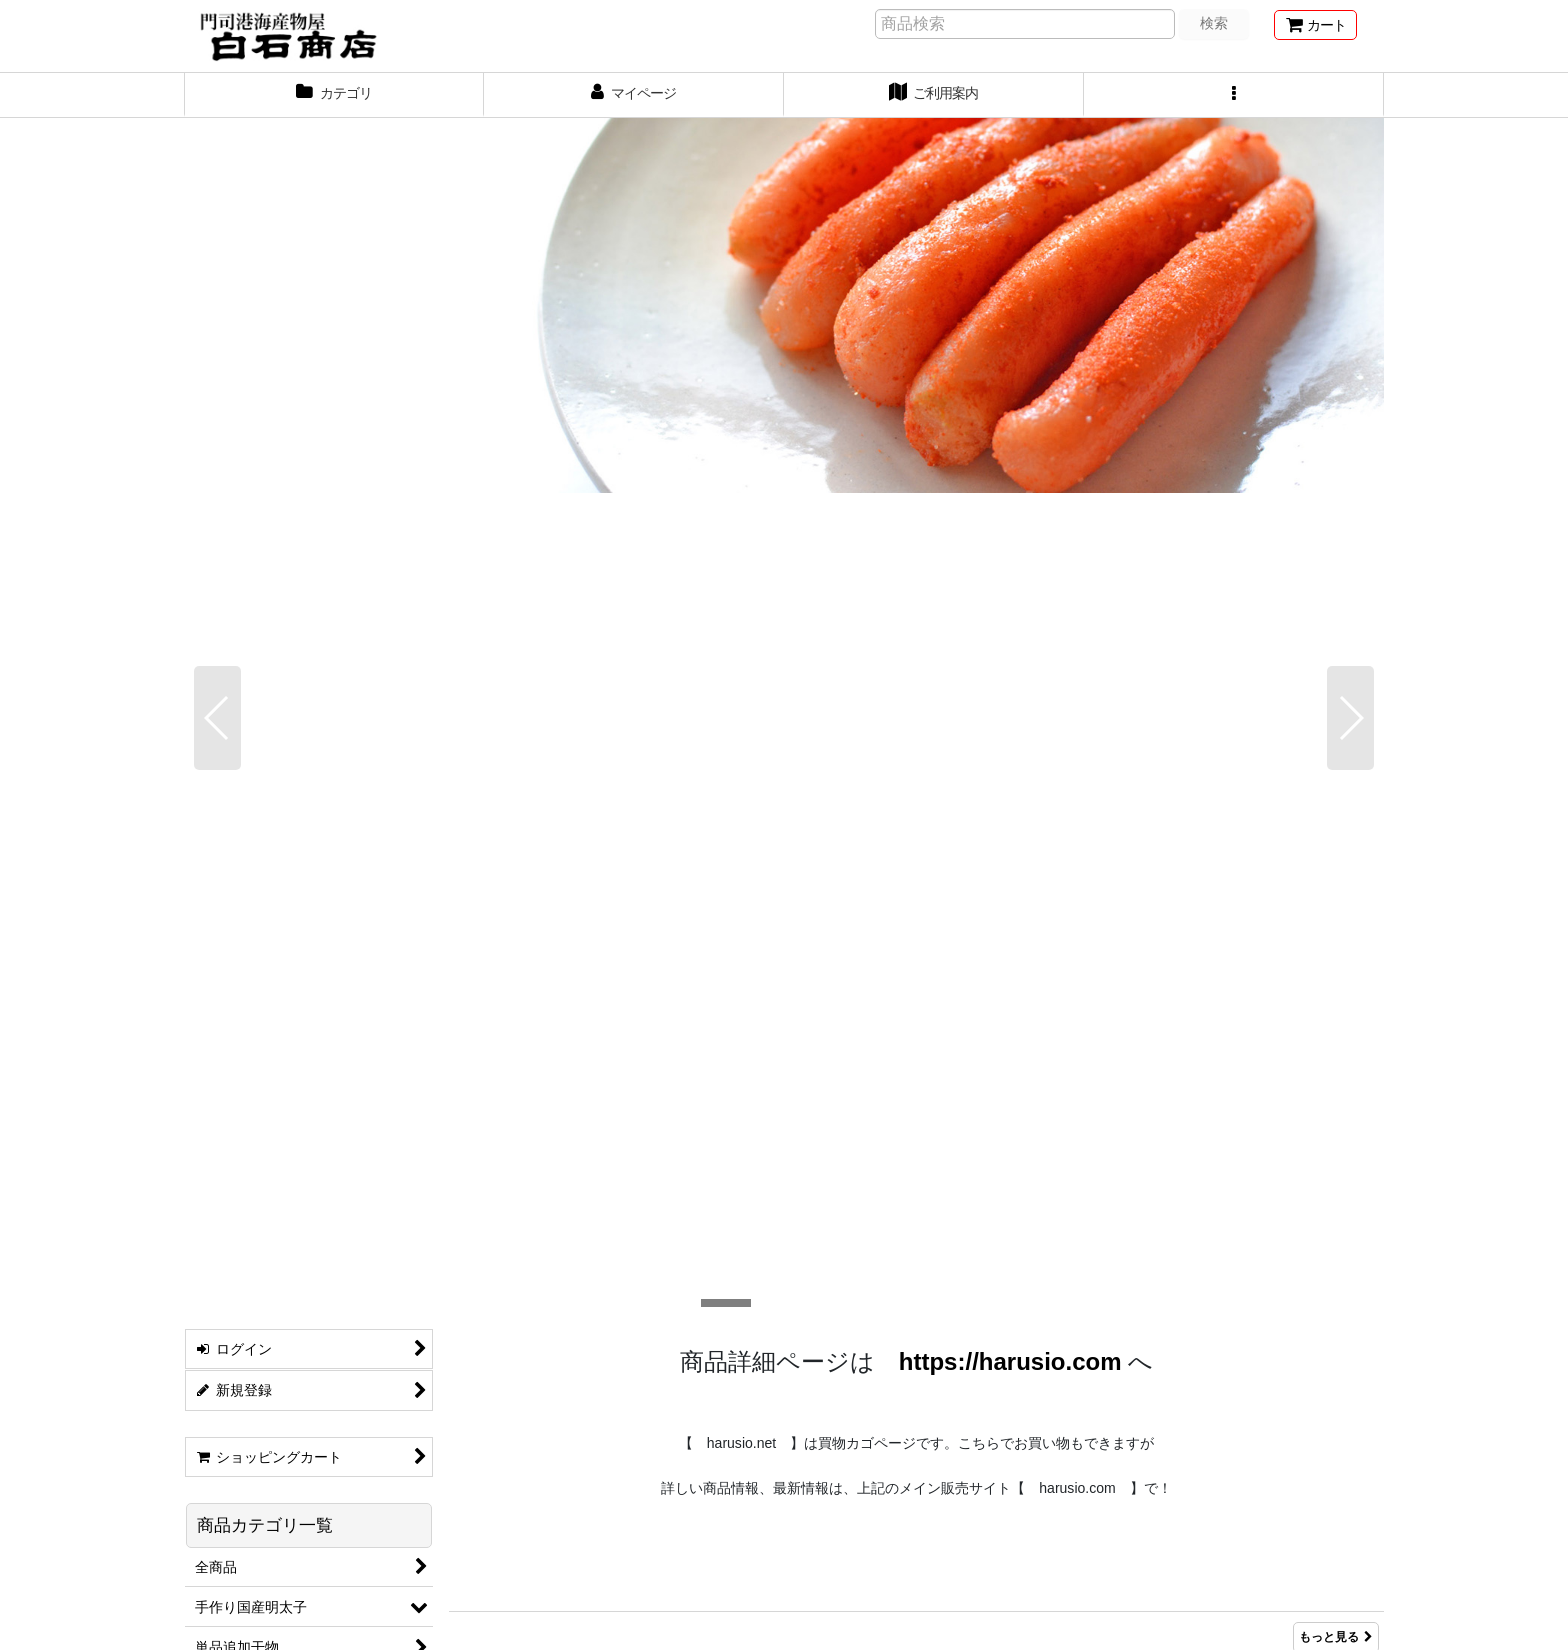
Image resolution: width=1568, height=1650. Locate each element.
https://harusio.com (1010, 536)
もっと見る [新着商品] (1336, 812)
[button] (1234, 95)
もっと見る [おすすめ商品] (1336, 946)
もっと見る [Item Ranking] (1336, 879)
